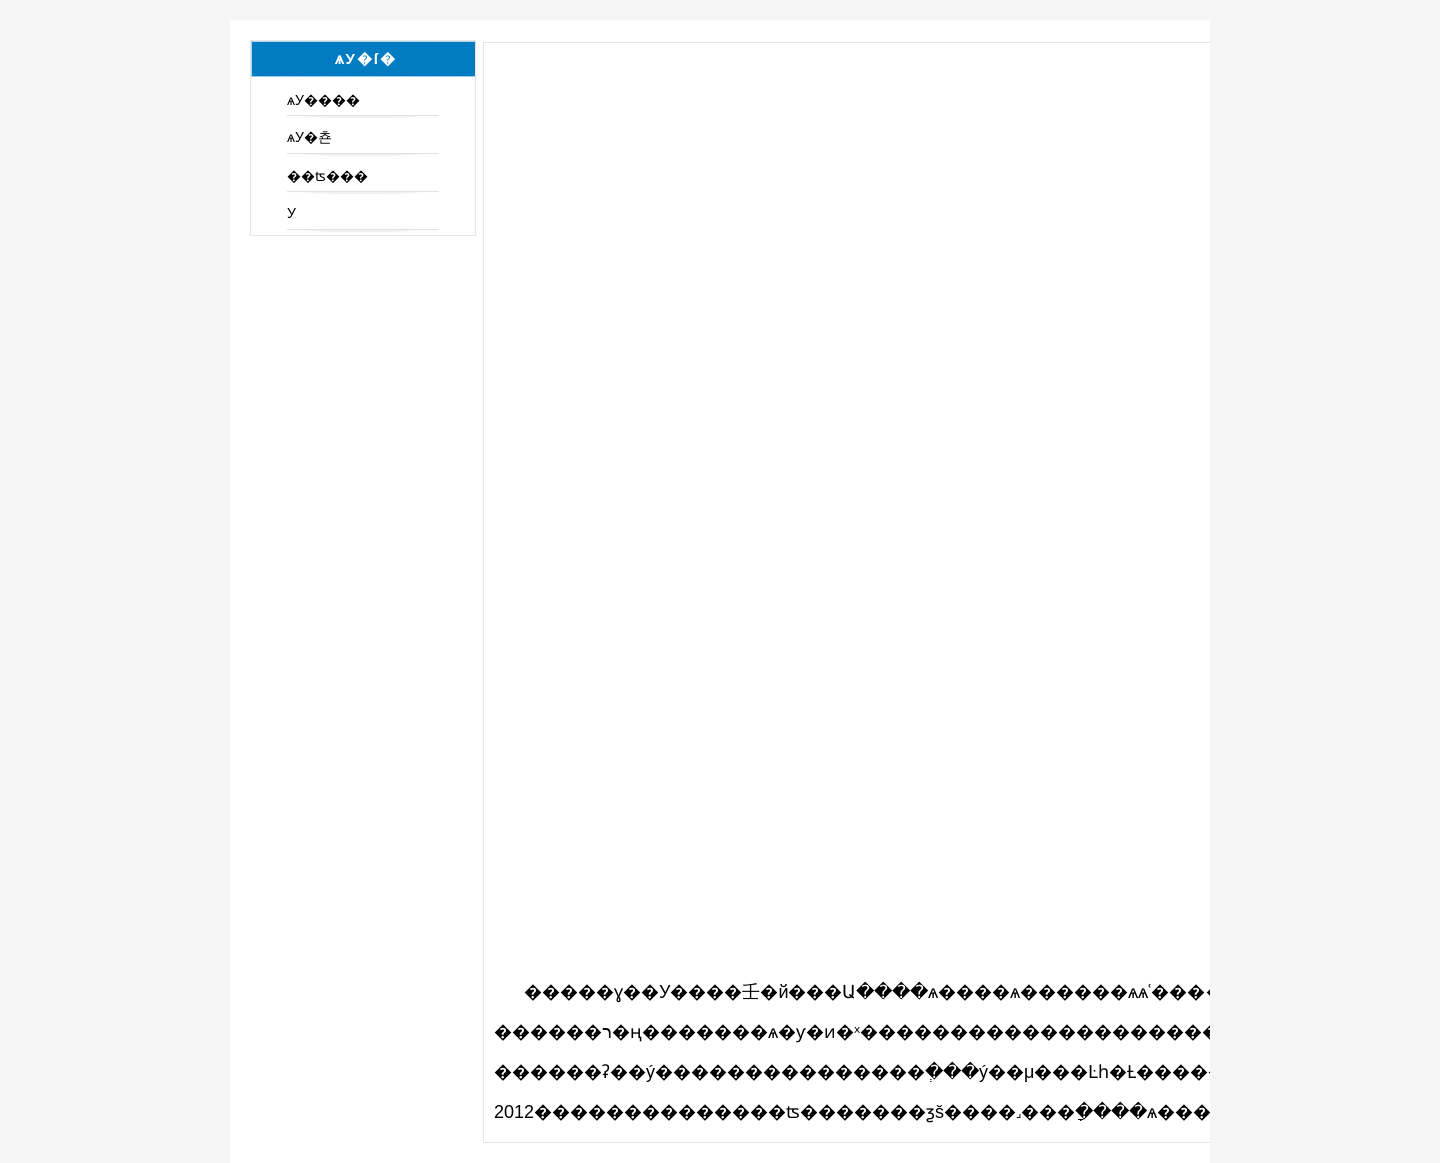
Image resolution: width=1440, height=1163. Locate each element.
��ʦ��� (327, 176)
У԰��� (291, 213)
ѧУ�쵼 (309, 137)
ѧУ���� (323, 100)
